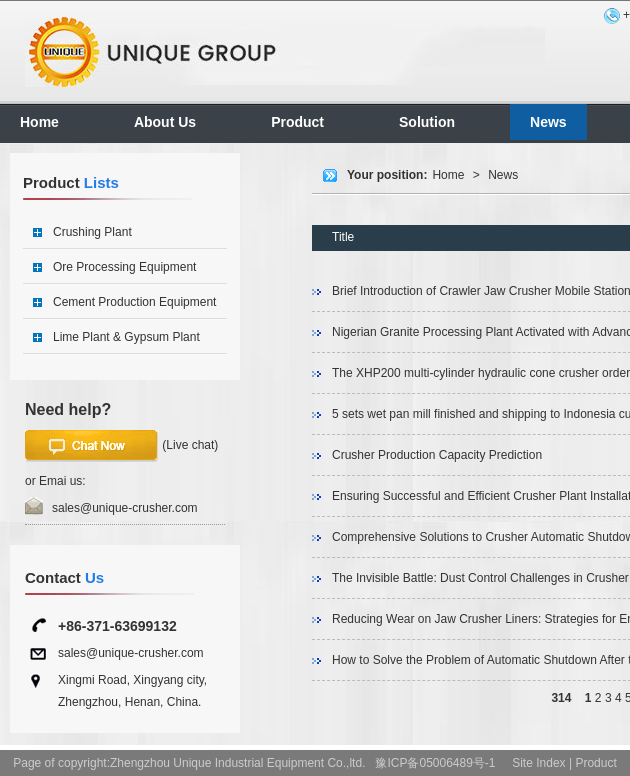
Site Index (538, 763)
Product (297, 122)
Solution (427, 122)
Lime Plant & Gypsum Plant (126, 337)
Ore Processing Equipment (124, 267)
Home (39, 122)
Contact (64, 577)
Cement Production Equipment (134, 302)
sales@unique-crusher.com (125, 508)
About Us (165, 122)
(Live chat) (121, 446)
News (548, 122)
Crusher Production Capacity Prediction (437, 455)
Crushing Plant (92, 232)
